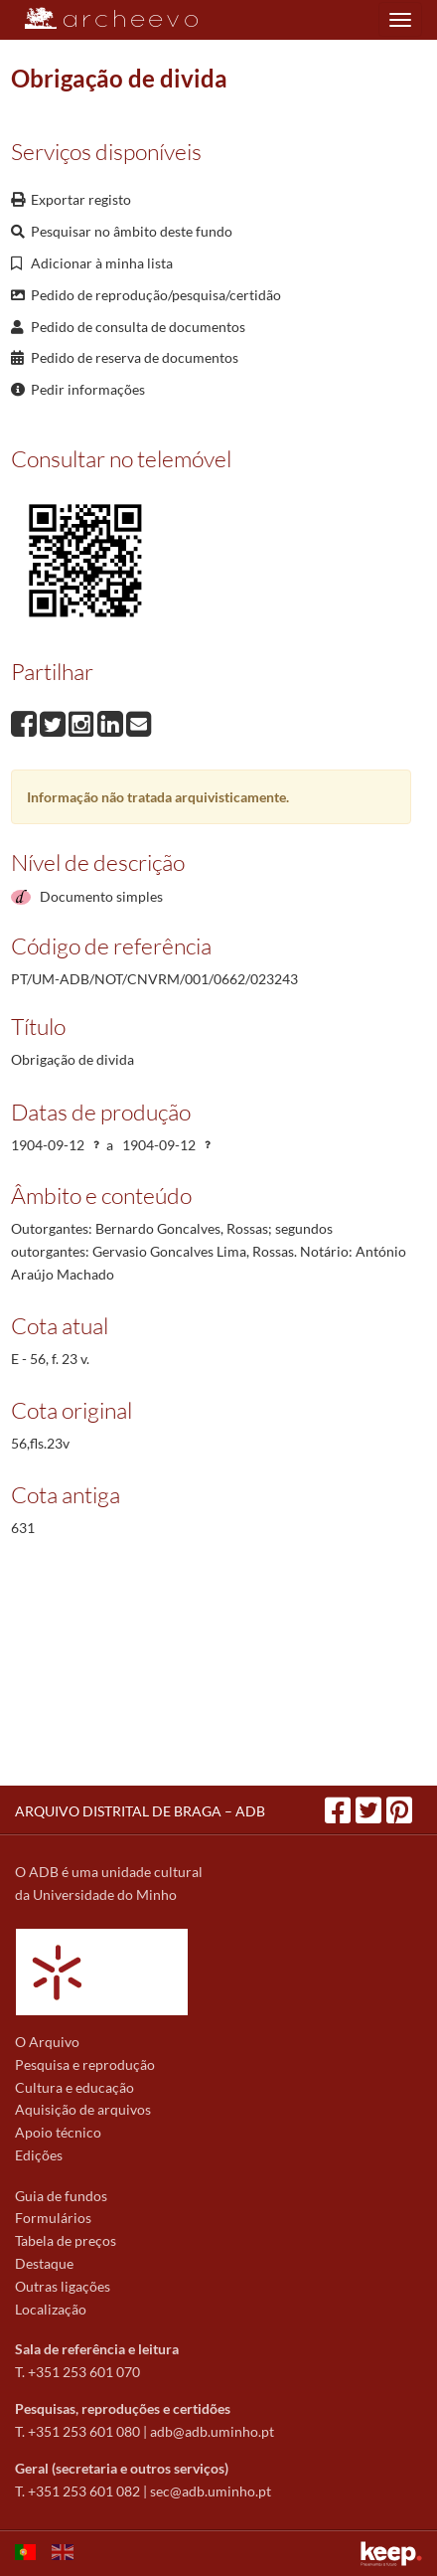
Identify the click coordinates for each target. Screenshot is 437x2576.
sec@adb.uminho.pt (210, 2491)
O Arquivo (47, 2041)
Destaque (44, 2263)
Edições (39, 2155)
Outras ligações (62, 2286)
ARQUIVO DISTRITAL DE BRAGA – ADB (140, 1811)
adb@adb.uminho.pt (212, 2431)
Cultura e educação (74, 2087)
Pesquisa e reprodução (85, 2064)
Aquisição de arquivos (83, 2109)
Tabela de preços (65, 2240)
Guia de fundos (61, 2195)
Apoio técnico (58, 2132)
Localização (50, 2309)
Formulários (53, 2217)
